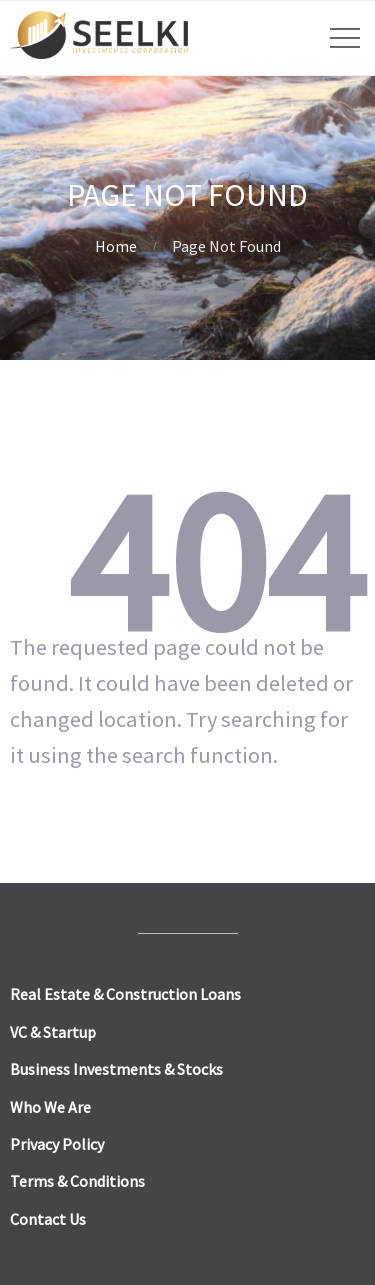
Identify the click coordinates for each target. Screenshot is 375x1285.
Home (116, 246)
